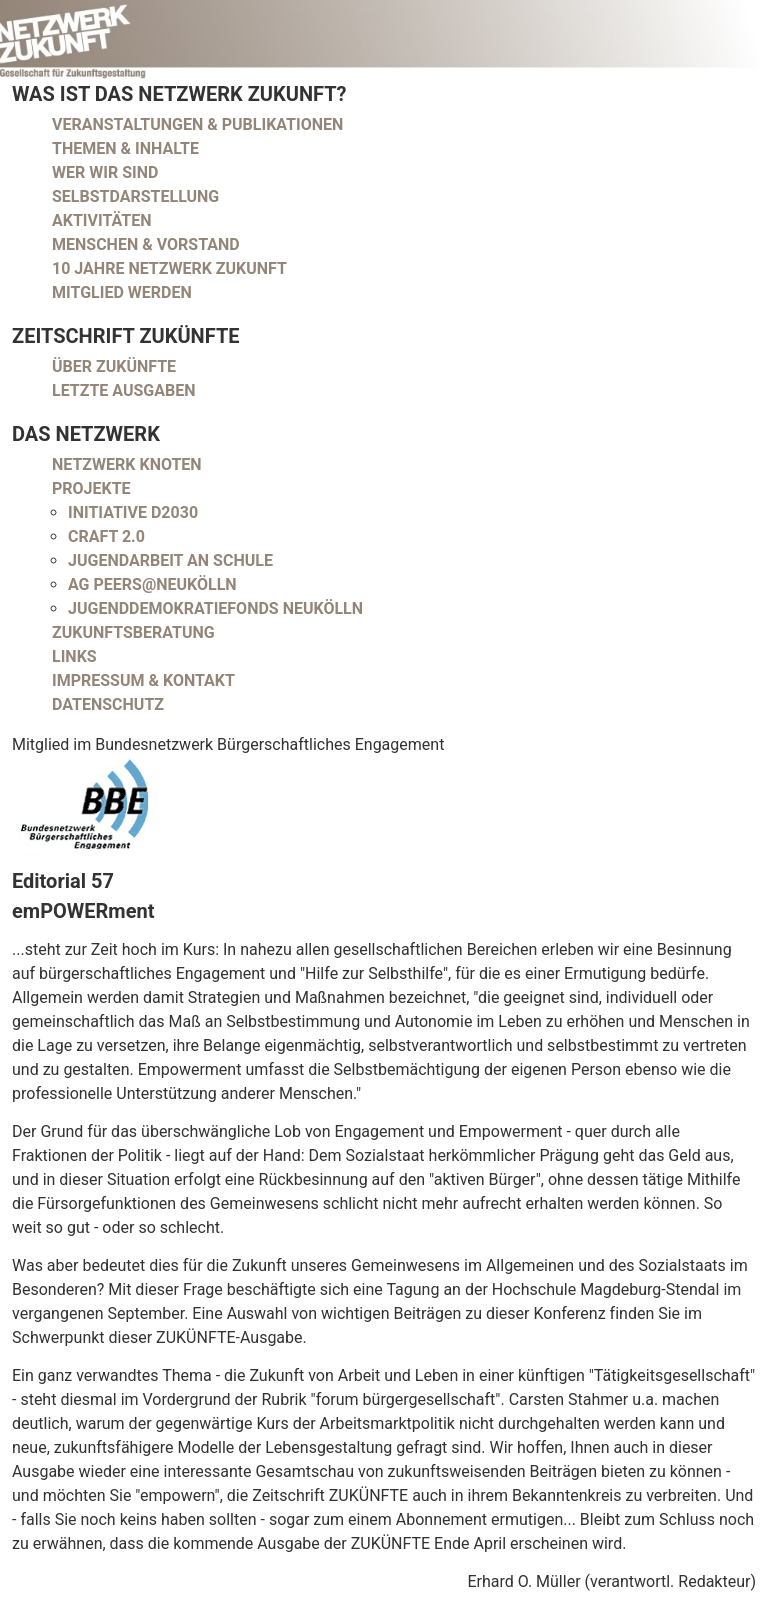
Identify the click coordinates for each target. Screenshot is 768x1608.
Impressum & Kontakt (143, 680)
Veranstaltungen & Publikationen (197, 124)
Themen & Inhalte (125, 148)
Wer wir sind (105, 172)
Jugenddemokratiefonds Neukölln (215, 608)
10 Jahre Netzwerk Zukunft (169, 268)
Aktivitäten (102, 220)
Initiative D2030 (133, 512)
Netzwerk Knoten (127, 464)
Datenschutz (108, 704)
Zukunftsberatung (133, 632)
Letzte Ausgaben (124, 390)
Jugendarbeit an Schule (170, 560)
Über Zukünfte (114, 366)
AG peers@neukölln (152, 584)
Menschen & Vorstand (146, 244)
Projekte (91, 488)
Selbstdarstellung (135, 196)
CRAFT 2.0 (106, 536)
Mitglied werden (122, 292)
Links (74, 656)
